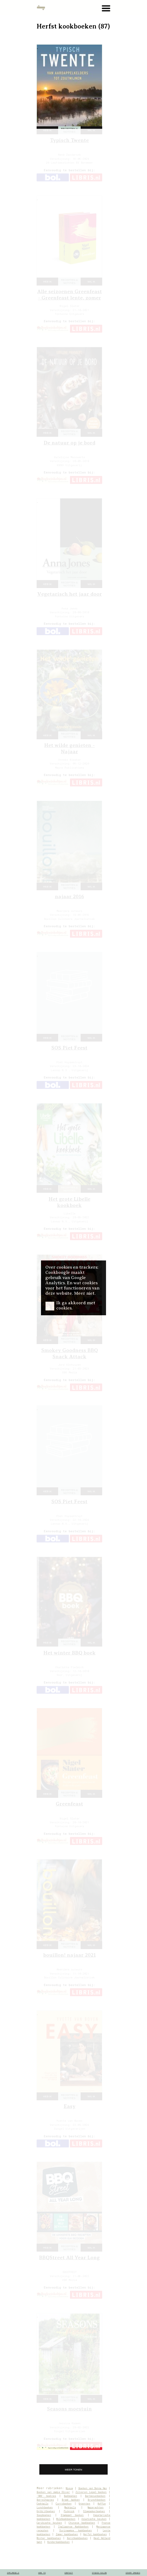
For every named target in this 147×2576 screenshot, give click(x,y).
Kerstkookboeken (77, 2538)
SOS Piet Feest (69, 1048)
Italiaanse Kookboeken (73, 2526)
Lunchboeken (45, 2507)
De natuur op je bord (69, 443)
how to (42, 2572)
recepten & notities (69, 130)
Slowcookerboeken (94, 2511)
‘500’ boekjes (46, 2495)
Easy (69, 2106)
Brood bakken (71, 2499)
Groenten (84, 2503)
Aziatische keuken (94, 2518)
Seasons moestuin (69, 2409)
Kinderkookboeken (58, 2541)
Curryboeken (64, 2503)
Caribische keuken (49, 2522)
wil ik (91, 130)
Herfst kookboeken (95, 2534)
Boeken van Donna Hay (92, 2488)
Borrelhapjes (45, 2499)
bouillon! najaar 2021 (69, 1955)
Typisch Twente (69, 140)
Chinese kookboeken (82, 2522)
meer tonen (73, 2469)
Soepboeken (44, 2515)
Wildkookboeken (65, 2518)
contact (68, 2572)
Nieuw (69, 2488)
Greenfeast (69, 1804)
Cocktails (42, 2503)
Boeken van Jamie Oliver (53, 2492)
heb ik (47, 130)
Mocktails (70, 2507)
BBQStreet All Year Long (69, 2257)
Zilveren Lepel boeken (91, 2492)
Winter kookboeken (49, 2538)
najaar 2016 (69, 896)
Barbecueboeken (95, 2495)
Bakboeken (70, 2495)
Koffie (102, 2503)
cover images (133, 2572)
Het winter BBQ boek (69, 1653)
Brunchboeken (96, 2499)
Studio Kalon (99, 2572)
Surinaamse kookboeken (75, 2530)
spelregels (13, 2572)
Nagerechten (96, 2507)
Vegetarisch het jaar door (69, 594)
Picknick (69, 2511)
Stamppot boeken (72, 2515)
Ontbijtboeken (46, 2511)
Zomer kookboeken (67, 2534)
